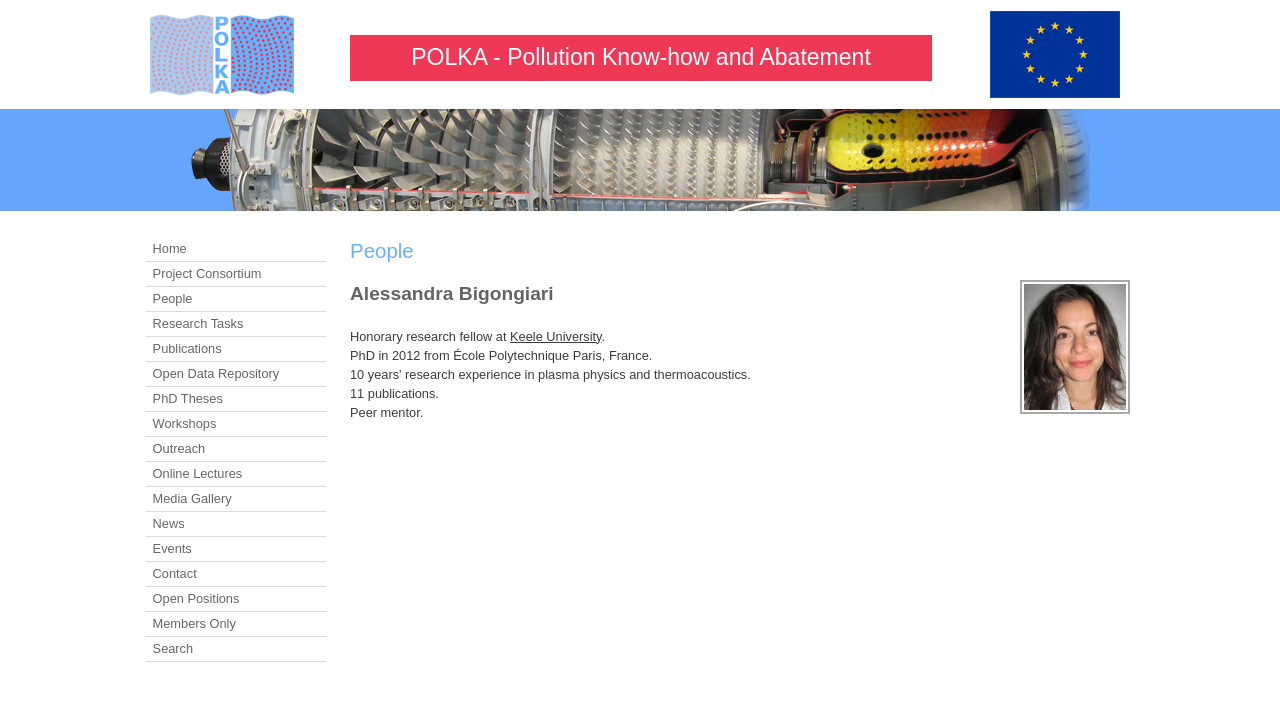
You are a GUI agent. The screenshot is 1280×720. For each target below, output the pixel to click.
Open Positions (196, 598)
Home (170, 248)
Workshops (185, 423)
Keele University (556, 336)
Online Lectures (198, 473)
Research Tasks (198, 323)
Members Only (194, 623)
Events (172, 548)
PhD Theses (188, 398)
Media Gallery (192, 498)
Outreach (179, 448)
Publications (187, 348)
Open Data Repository (216, 373)
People (173, 298)
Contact (175, 573)
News (169, 523)
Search (173, 648)
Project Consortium (207, 273)
